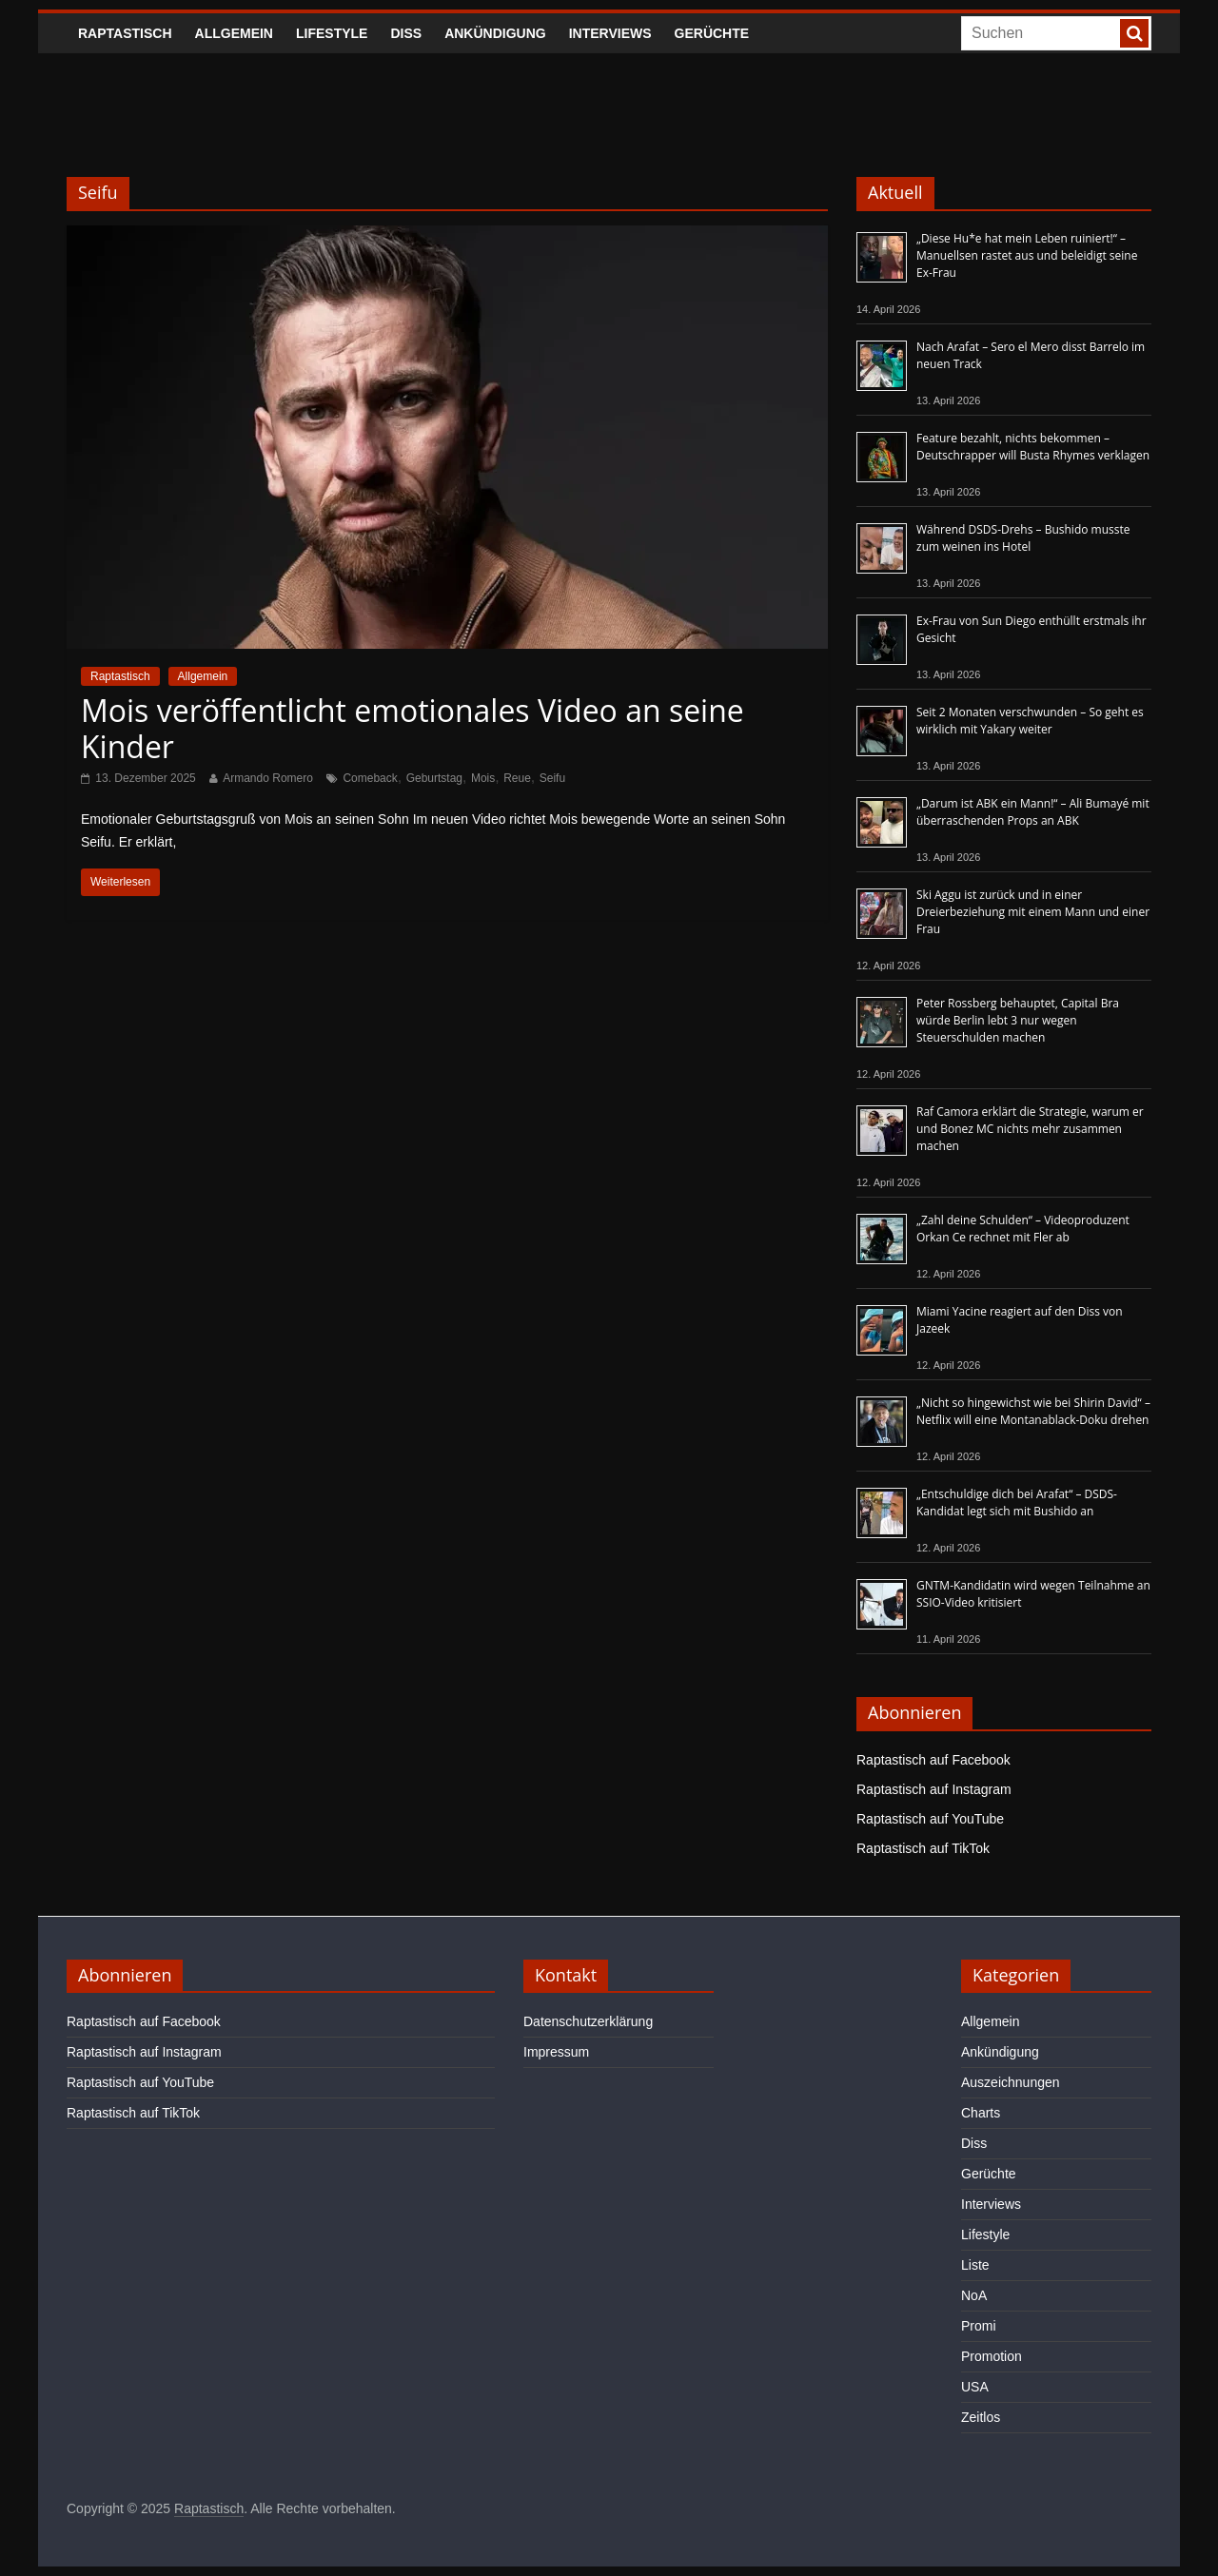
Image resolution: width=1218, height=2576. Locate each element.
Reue (517, 778)
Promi (978, 2325)
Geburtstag (434, 778)
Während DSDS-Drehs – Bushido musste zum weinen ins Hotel (1023, 538)
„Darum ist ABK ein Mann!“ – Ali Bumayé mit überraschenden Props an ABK (1032, 812)
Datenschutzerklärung (588, 2021)
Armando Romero (268, 778)
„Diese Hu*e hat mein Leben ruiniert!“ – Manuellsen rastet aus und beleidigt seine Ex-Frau (1026, 255)
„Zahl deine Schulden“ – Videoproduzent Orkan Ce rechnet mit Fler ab (1023, 1228)
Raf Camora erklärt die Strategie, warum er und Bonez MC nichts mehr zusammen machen (1030, 1128)
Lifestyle (331, 33)
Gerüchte (712, 33)
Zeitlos (980, 2417)
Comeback (370, 778)
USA (975, 2386)
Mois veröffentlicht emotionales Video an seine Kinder (412, 728)
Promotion (991, 2356)
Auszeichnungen (1010, 2082)
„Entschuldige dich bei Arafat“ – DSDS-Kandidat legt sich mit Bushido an (1016, 1502)
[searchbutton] (1134, 33)
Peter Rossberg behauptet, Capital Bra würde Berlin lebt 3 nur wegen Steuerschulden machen (1017, 1020)
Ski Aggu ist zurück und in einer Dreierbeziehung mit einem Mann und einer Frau (1032, 912)
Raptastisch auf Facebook (933, 1759)
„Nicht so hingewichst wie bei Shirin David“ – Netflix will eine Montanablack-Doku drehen (1033, 1411)
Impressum (556, 2051)
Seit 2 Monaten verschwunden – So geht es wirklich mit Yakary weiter (1030, 720)
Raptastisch (125, 33)
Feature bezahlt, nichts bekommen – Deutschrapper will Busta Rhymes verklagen (1032, 446)
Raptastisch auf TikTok (923, 1848)
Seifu (552, 778)
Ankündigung (495, 33)
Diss (406, 33)
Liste (975, 2265)
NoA (974, 2295)
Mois (483, 778)
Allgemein (234, 33)
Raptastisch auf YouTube (930, 1818)
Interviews (610, 33)
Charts (980, 2112)
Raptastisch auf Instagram (934, 1789)
